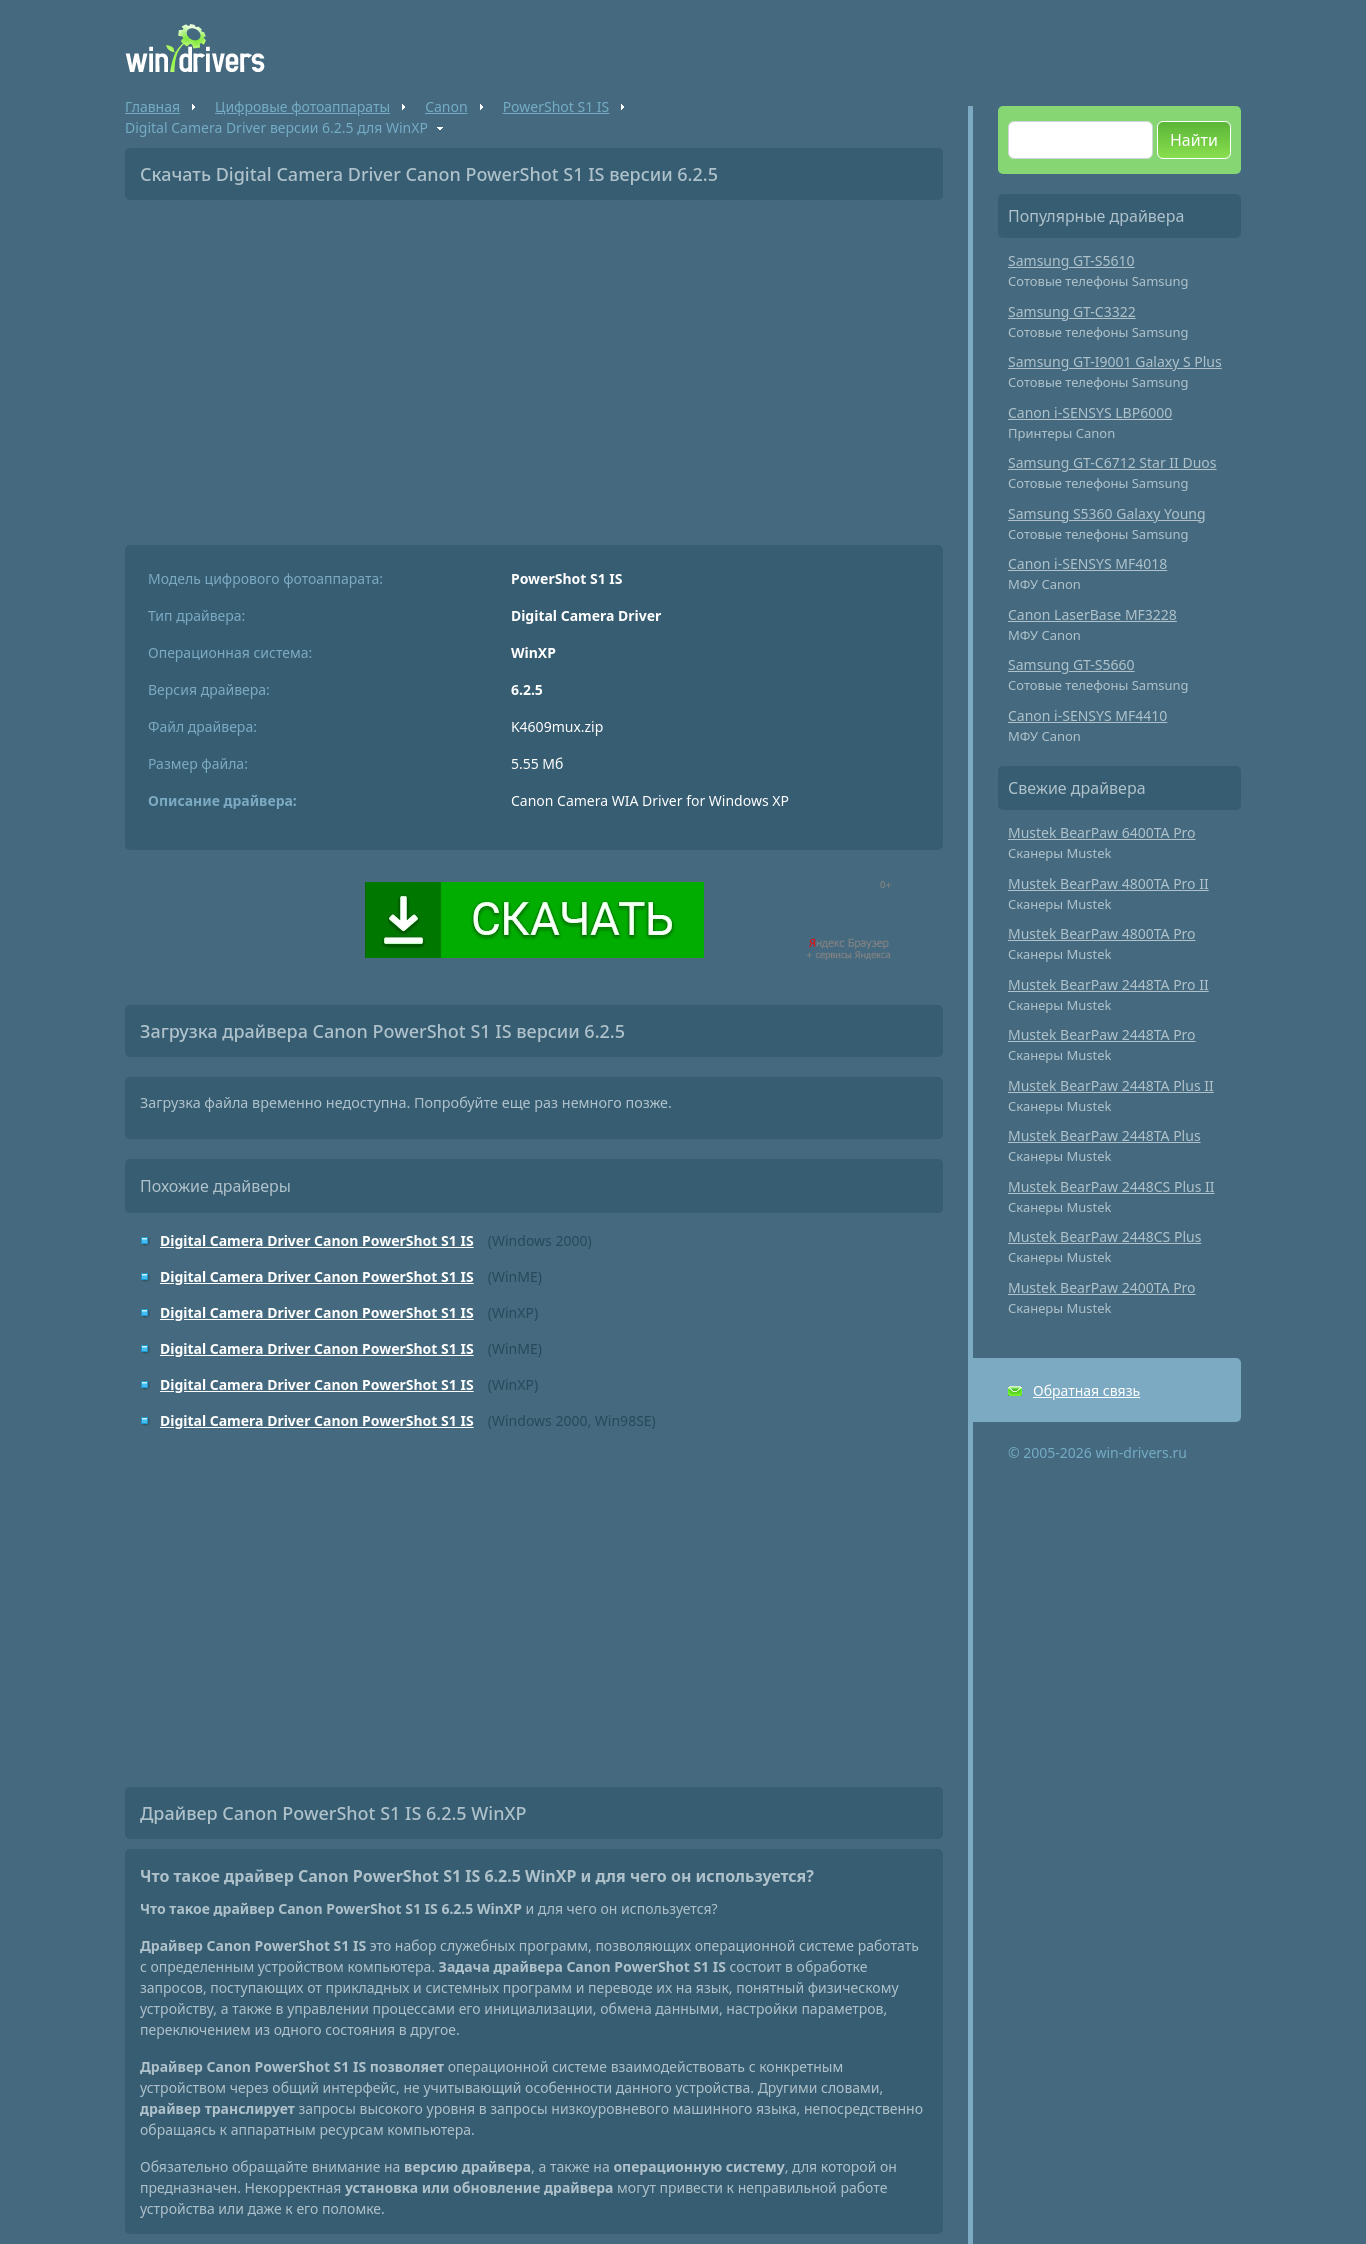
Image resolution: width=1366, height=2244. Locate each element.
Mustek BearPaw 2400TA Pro (1102, 1287)
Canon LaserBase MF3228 (1092, 614)
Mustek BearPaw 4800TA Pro (1102, 933)
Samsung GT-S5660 (1071, 664)
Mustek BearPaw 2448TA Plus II (1111, 1085)
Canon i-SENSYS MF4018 (1087, 563)
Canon (446, 106)
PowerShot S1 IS (556, 106)
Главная (152, 106)
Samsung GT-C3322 (1072, 311)
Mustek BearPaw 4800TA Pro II (1108, 883)
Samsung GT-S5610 (1071, 260)
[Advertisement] (534, 365)
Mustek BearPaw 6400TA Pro (1102, 832)
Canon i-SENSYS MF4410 (1087, 715)
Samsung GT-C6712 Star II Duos (1112, 462)
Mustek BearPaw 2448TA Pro (1102, 1034)
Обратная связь (1086, 1390)
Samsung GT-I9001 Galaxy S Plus (1115, 361)
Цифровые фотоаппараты (302, 106)
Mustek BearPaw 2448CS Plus (1104, 1236)
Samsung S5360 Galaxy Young (1107, 513)
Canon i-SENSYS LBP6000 (1090, 412)
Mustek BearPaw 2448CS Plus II (1111, 1186)
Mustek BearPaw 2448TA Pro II (1108, 984)
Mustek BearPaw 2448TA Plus (1104, 1135)
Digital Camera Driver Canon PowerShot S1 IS (317, 1240)
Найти (1194, 140)
